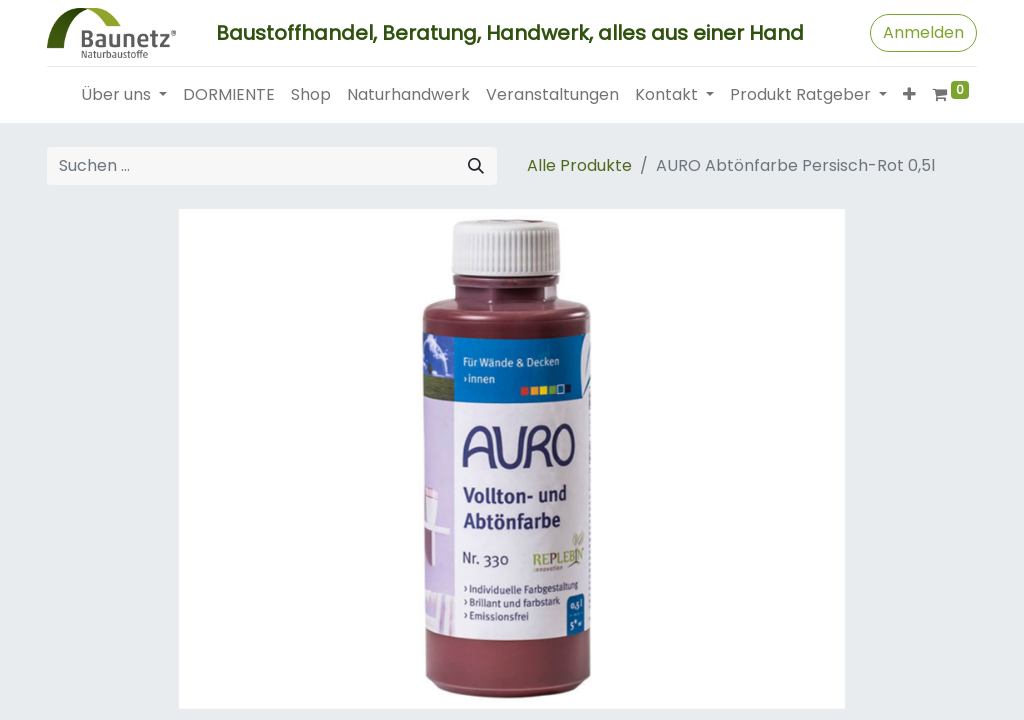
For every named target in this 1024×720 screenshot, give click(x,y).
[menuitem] (229, 95)
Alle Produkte (579, 165)
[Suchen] (476, 166)
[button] (909, 95)
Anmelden (923, 32)
